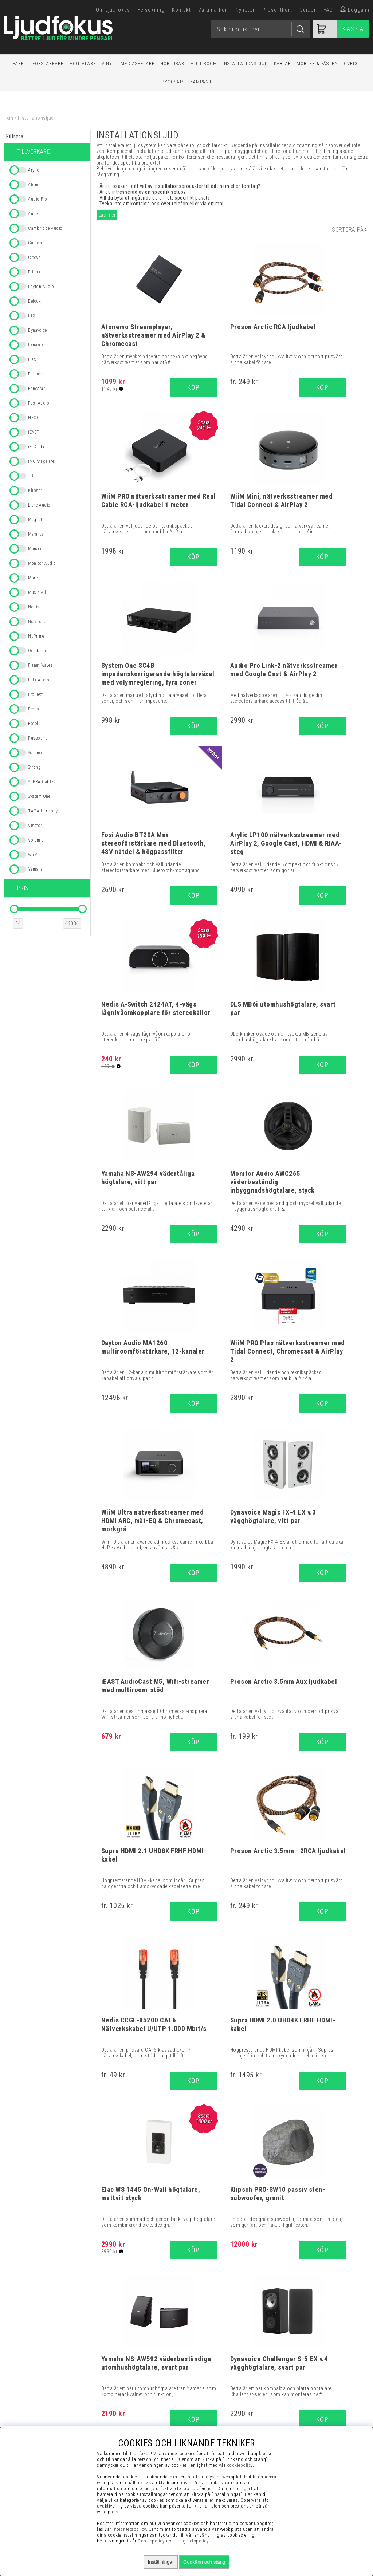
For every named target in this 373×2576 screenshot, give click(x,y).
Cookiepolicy (151, 2541)
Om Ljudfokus (113, 10)
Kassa (353, 29)
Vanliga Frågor (307, 2379)
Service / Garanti (308, 2425)
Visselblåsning (307, 2361)
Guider (307, 10)
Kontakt (181, 10)
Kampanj (200, 81)
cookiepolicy (240, 2465)
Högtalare (83, 63)
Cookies (308, 2407)
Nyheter (245, 10)
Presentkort (277, 10)
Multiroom (203, 63)
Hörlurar (172, 63)
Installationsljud (245, 63)
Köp (256, 387)
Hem (8, 118)
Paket (20, 63)
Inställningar (161, 2562)
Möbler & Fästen (317, 63)
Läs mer (107, 215)
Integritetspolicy (307, 2397)
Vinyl (108, 63)
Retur (308, 2416)
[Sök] (260, 29)
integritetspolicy (129, 2529)
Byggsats (173, 81)
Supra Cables (186, 2144)
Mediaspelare (138, 63)
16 (242, 1971)
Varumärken (213, 10)
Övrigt (352, 63)
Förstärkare (48, 63)
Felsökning (151, 10)
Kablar (282, 63)
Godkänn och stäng (204, 2562)
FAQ (328, 10)
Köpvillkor (308, 2370)
